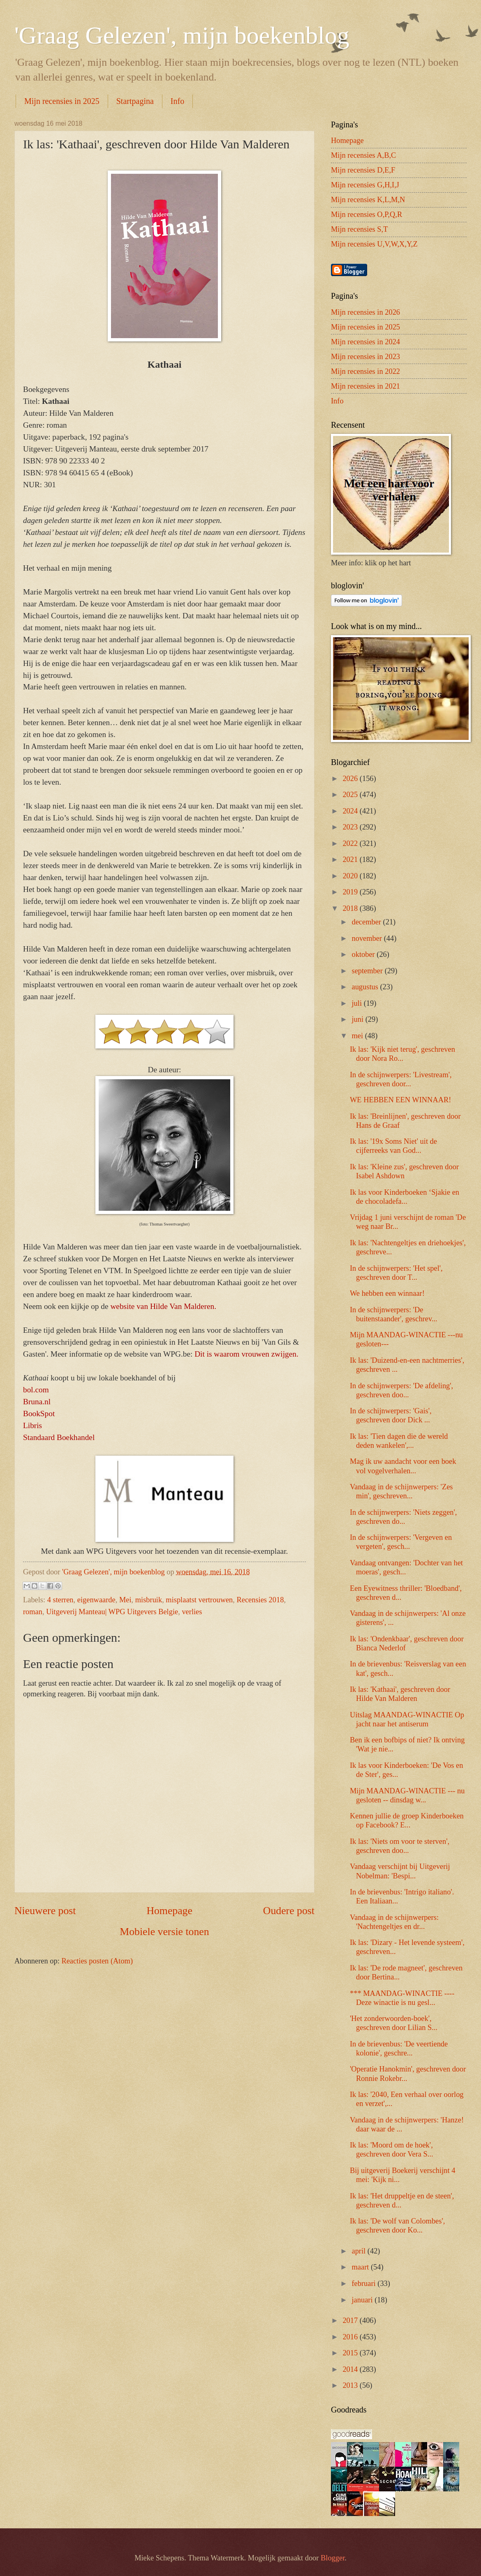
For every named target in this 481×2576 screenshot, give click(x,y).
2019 (350, 892)
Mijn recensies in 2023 (365, 357)
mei (358, 1036)
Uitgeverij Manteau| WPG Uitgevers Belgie (112, 1612)
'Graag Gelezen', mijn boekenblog (181, 35)
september (368, 971)
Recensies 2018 (260, 1600)
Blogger (333, 2558)
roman (32, 1612)
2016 (350, 2337)
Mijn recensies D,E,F (363, 170)
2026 (350, 778)
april (360, 2251)
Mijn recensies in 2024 (365, 342)
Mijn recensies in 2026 (365, 312)
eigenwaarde (96, 1600)
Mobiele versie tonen (164, 1932)
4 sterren (60, 1600)
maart (361, 2267)
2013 (350, 2385)
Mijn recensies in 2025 (61, 101)
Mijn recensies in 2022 (365, 371)
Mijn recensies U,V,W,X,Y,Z (374, 244)
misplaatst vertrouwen (199, 1600)
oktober (364, 954)
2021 (350, 859)
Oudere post (288, 1911)
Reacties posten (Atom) (97, 1961)
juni (358, 1019)
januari (363, 2300)
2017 (350, 2320)
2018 (350, 908)
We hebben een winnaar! (387, 1293)
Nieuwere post (45, 1911)
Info (177, 101)
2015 (350, 2353)
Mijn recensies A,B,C (363, 155)
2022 (350, 843)
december (367, 922)
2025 (350, 794)
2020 (350, 876)
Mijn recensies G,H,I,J (365, 185)
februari (365, 2283)
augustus (366, 987)
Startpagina (135, 101)
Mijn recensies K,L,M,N (368, 200)
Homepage (169, 1911)
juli (358, 1003)
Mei (125, 1600)
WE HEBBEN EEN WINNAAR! (400, 1100)
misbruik (148, 1600)
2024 (350, 811)
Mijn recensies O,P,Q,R (366, 214)
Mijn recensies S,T (359, 229)
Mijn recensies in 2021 (365, 386)
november (368, 938)
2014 (350, 2369)
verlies (192, 1612)
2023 (350, 827)
